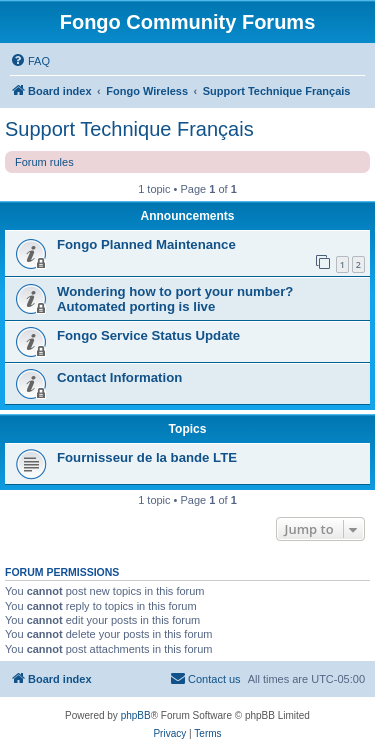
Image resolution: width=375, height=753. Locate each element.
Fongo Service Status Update (148, 335)
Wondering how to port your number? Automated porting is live (175, 299)
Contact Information (119, 377)
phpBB (136, 715)
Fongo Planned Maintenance (146, 244)
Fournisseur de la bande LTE (147, 457)
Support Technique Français (129, 129)
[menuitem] (30, 61)
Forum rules (44, 162)
